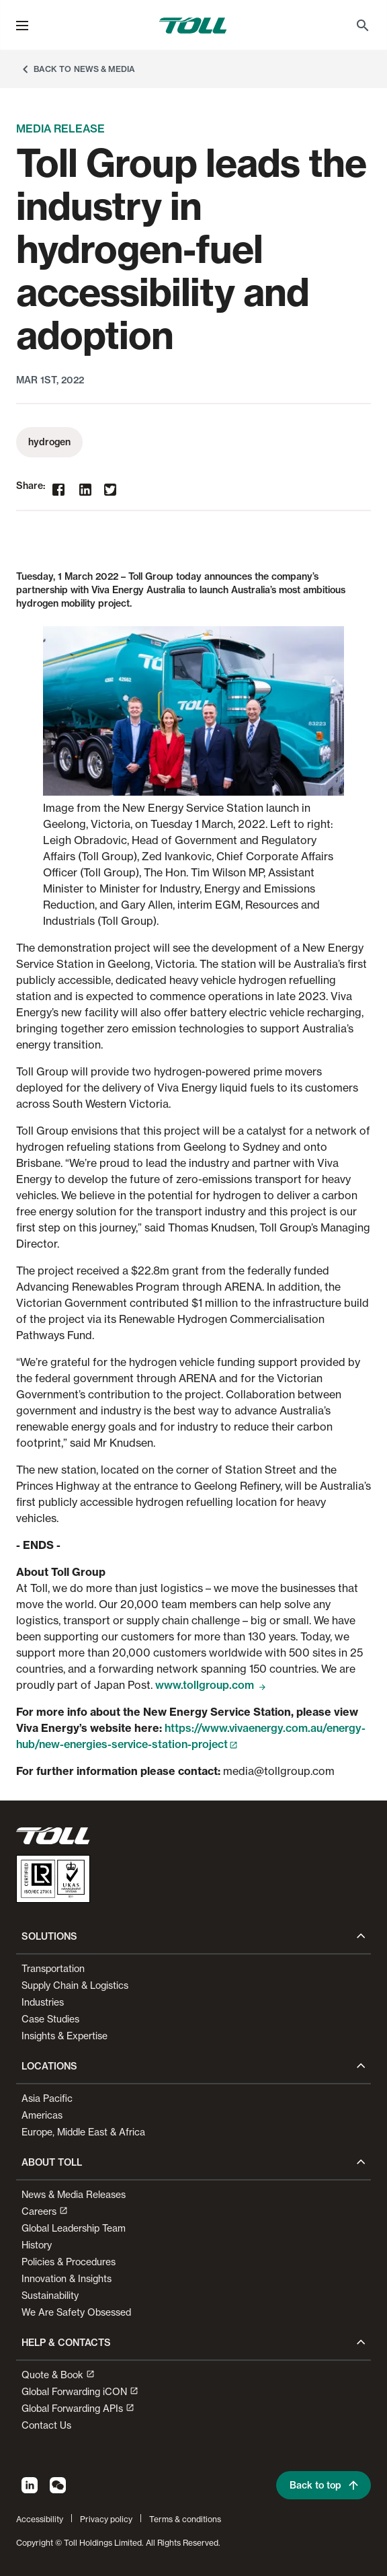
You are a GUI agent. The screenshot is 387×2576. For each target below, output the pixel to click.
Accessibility (39, 2519)
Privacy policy (106, 2519)
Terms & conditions (185, 2519)
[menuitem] (363, 25)
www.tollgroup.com (211, 1685)
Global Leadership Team (74, 2228)
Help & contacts (66, 2343)
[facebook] (58, 491)
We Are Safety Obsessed (76, 2312)
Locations (49, 2066)
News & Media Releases (74, 2194)
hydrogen (49, 442)
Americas (42, 2115)
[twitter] (110, 490)
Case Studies (50, 2018)
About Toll (52, 2162)
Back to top (325, 2485)
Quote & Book (58, 2374)
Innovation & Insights (67, 2278)
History (37, 2244)
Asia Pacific (47, 2098)
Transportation (53, 1968)
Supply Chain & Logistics (75, 1985)
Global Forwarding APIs (78, 2408)
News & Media (104, 69)
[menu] (22, 25)
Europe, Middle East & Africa (83, 2131)
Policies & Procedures (69, 2261)
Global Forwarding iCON (80, 2391)
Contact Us (46, 2425)
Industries (43, 2002)
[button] (22, 25)
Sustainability (50, 2295)
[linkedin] (85, 491)
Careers (45, 2211)
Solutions (49, 1936)
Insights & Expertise (65, 2035)
